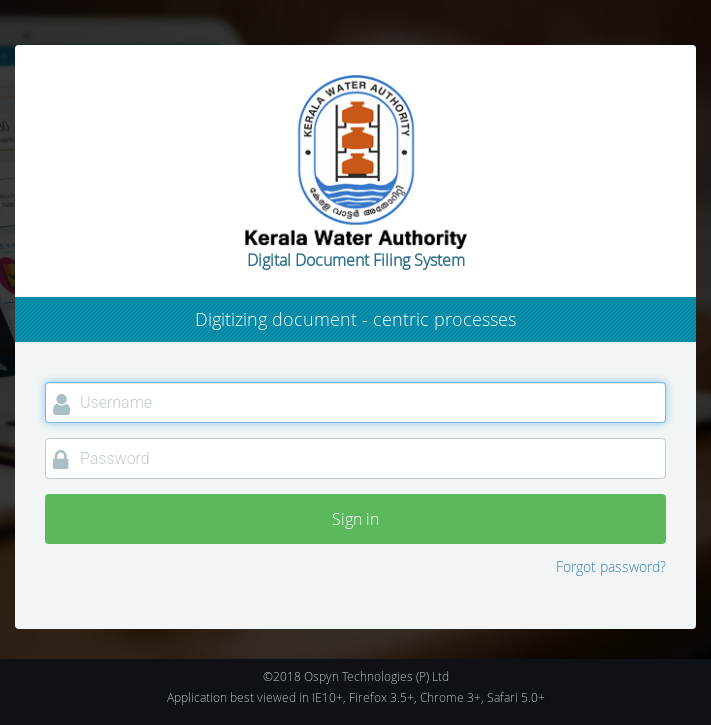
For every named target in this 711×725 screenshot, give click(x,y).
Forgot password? (611, 566)
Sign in (355, 519)
